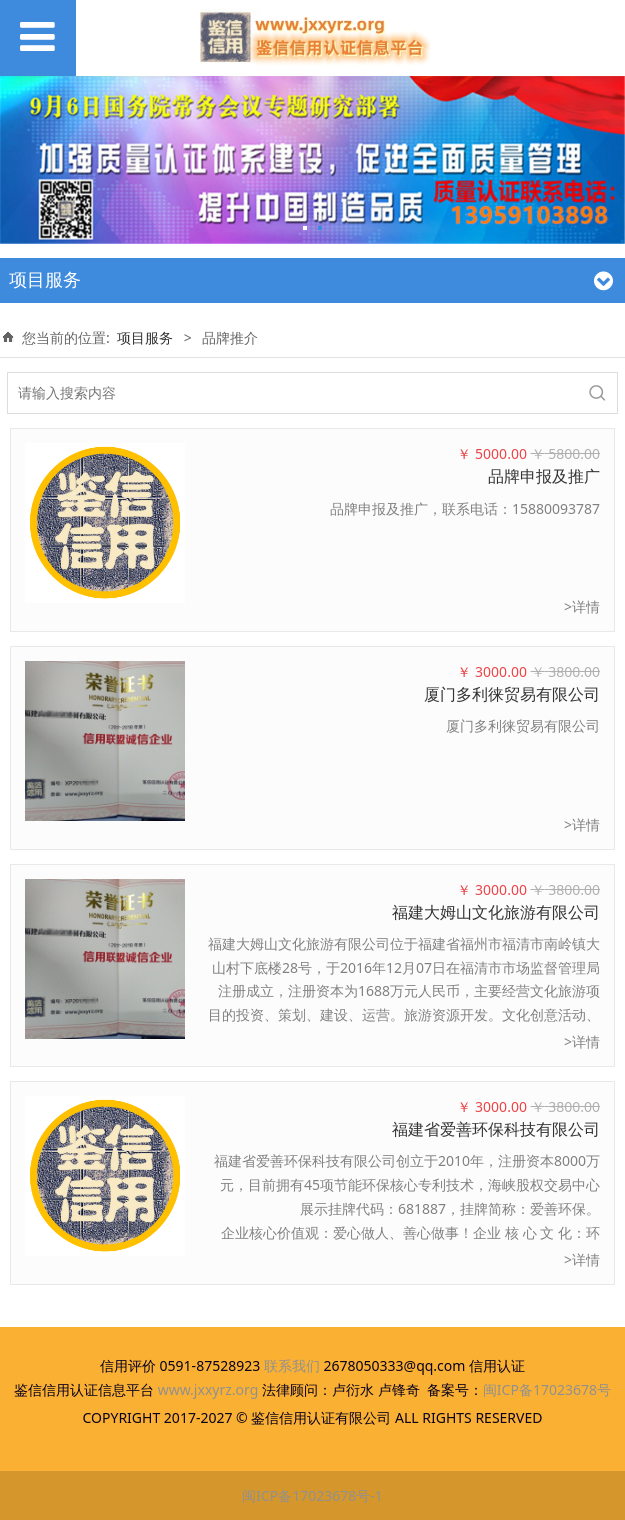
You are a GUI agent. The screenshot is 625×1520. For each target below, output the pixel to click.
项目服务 (145, 337)
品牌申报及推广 (544, 476)
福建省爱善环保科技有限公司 (496, 1129)
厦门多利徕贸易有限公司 (512, 694)
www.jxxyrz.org (208, 1389)
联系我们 (292, 1365)
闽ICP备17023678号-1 (312, 1495)
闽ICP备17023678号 (547, 1389)
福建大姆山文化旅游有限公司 (496, 912)
